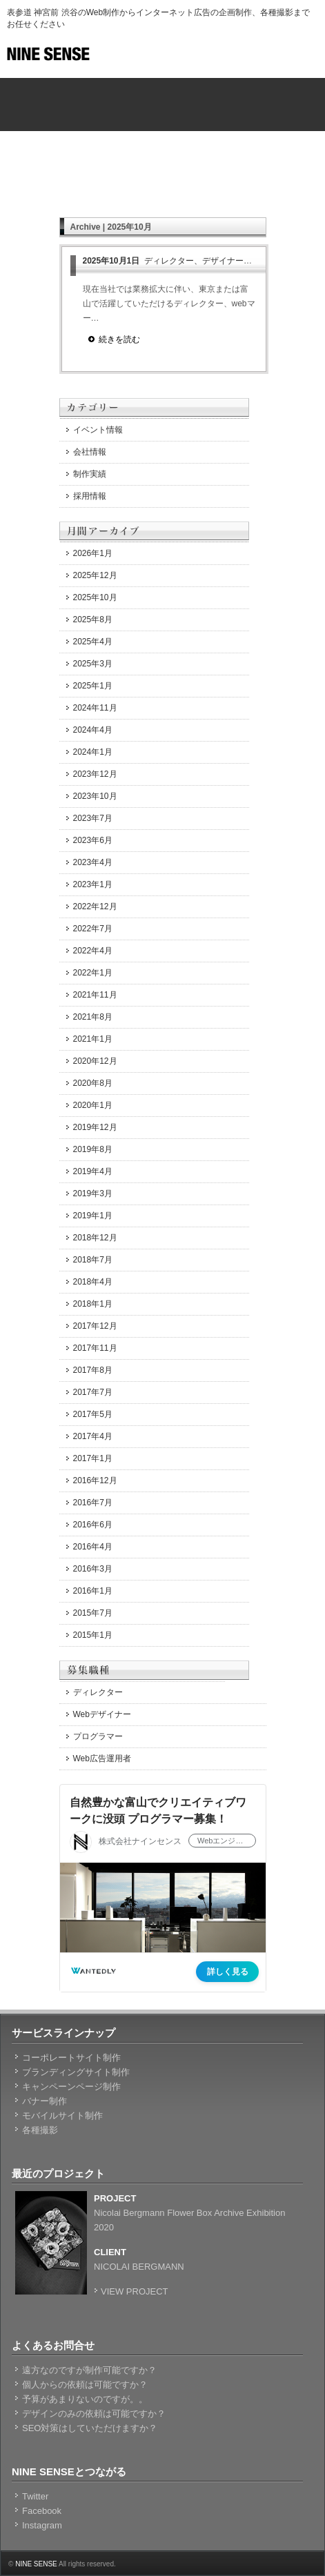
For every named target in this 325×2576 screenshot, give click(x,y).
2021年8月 (92, 1017)
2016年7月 (92, 1502)
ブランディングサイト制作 (76, 2072)
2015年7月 (92, 1613)
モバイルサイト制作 (62, 2115)
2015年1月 (92, 1635)
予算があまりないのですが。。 (85, 2399)
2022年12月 (95, 906)
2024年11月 (95, 708)
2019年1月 (92, 1215)
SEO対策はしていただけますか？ (89, 2428)
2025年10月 (95, 597)
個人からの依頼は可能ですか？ (85, 2384)
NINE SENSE (36, 2564)
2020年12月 (95, 1061)
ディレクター (98, 1692)
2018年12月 (95, 1237)
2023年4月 (92, 862)
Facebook (41, 2511)
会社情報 (89, 452)
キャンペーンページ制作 (71, 2086)
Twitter (35, 2496)
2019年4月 (92, 1171)
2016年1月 (92, 1591)
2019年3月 (92, 1193)
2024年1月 (92, 752)
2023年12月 (95, 774)
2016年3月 (92, 1569)
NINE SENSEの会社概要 (162, 117)
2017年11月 (95, 1348)
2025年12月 (95, 575)
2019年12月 (95, 1127)
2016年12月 (95, 1480)
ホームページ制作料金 (235, 92)
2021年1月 (92, 1039)
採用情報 (89, 496)
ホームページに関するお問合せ (235, 117)
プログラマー (98, 1736)
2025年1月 (92, 686)
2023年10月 (95, 796)
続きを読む (119, 339)
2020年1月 (92, 1105)
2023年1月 (92, 884)
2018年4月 (92, 1282)
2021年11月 (95, 995)
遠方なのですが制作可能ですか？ (89, 2370)
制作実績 (89, 474)
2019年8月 (92, 1149)
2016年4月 (92, 1547)
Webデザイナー (102, 1714)
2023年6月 (92, 840)
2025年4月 (92, 641)
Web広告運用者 (102, 1758)
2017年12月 (95, 1326)
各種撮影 (40, 2130)
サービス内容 (162, 92)
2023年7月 (92, 818)
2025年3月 (92, 663)
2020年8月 (92, 1083)
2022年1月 (92, 973)
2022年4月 (92, 950)
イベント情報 (98, 430)
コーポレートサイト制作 (71, 2057)
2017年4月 (92, 1436)
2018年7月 (92, 1260)
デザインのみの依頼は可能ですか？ (94, 2413)
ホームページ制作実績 (90, 117)
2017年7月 (92, 1392)
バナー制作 (44, 2101)
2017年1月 (92, 1458)
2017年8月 (92, 1370)
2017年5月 (92, 1414)
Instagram (42, 2525)
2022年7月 (92, 928)
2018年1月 (92, 1304)
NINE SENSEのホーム (90, 92)
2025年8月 (92, 619)
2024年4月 (92, 730)
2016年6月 (92, 1524)
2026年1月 (92, 553)
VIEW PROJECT (134, 2291)
